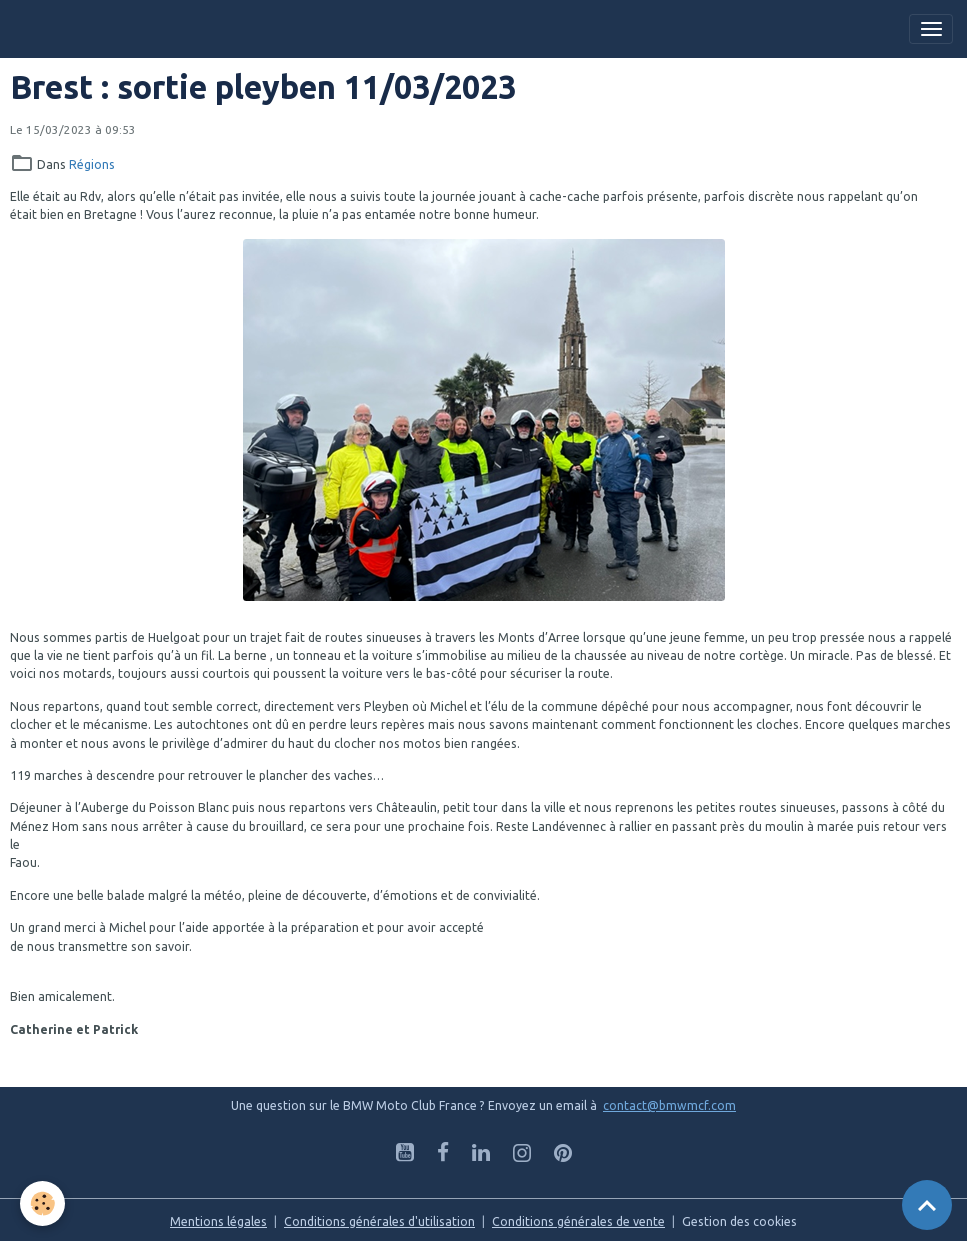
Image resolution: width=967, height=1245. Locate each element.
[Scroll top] (927, 1205)
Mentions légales (218, 1221)
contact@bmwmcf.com (669, 1105)
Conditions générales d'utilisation (379, 1221)
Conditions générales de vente (578, 1221)
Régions (92, 164)
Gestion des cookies (739, 1221)
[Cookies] (42, 1203)
